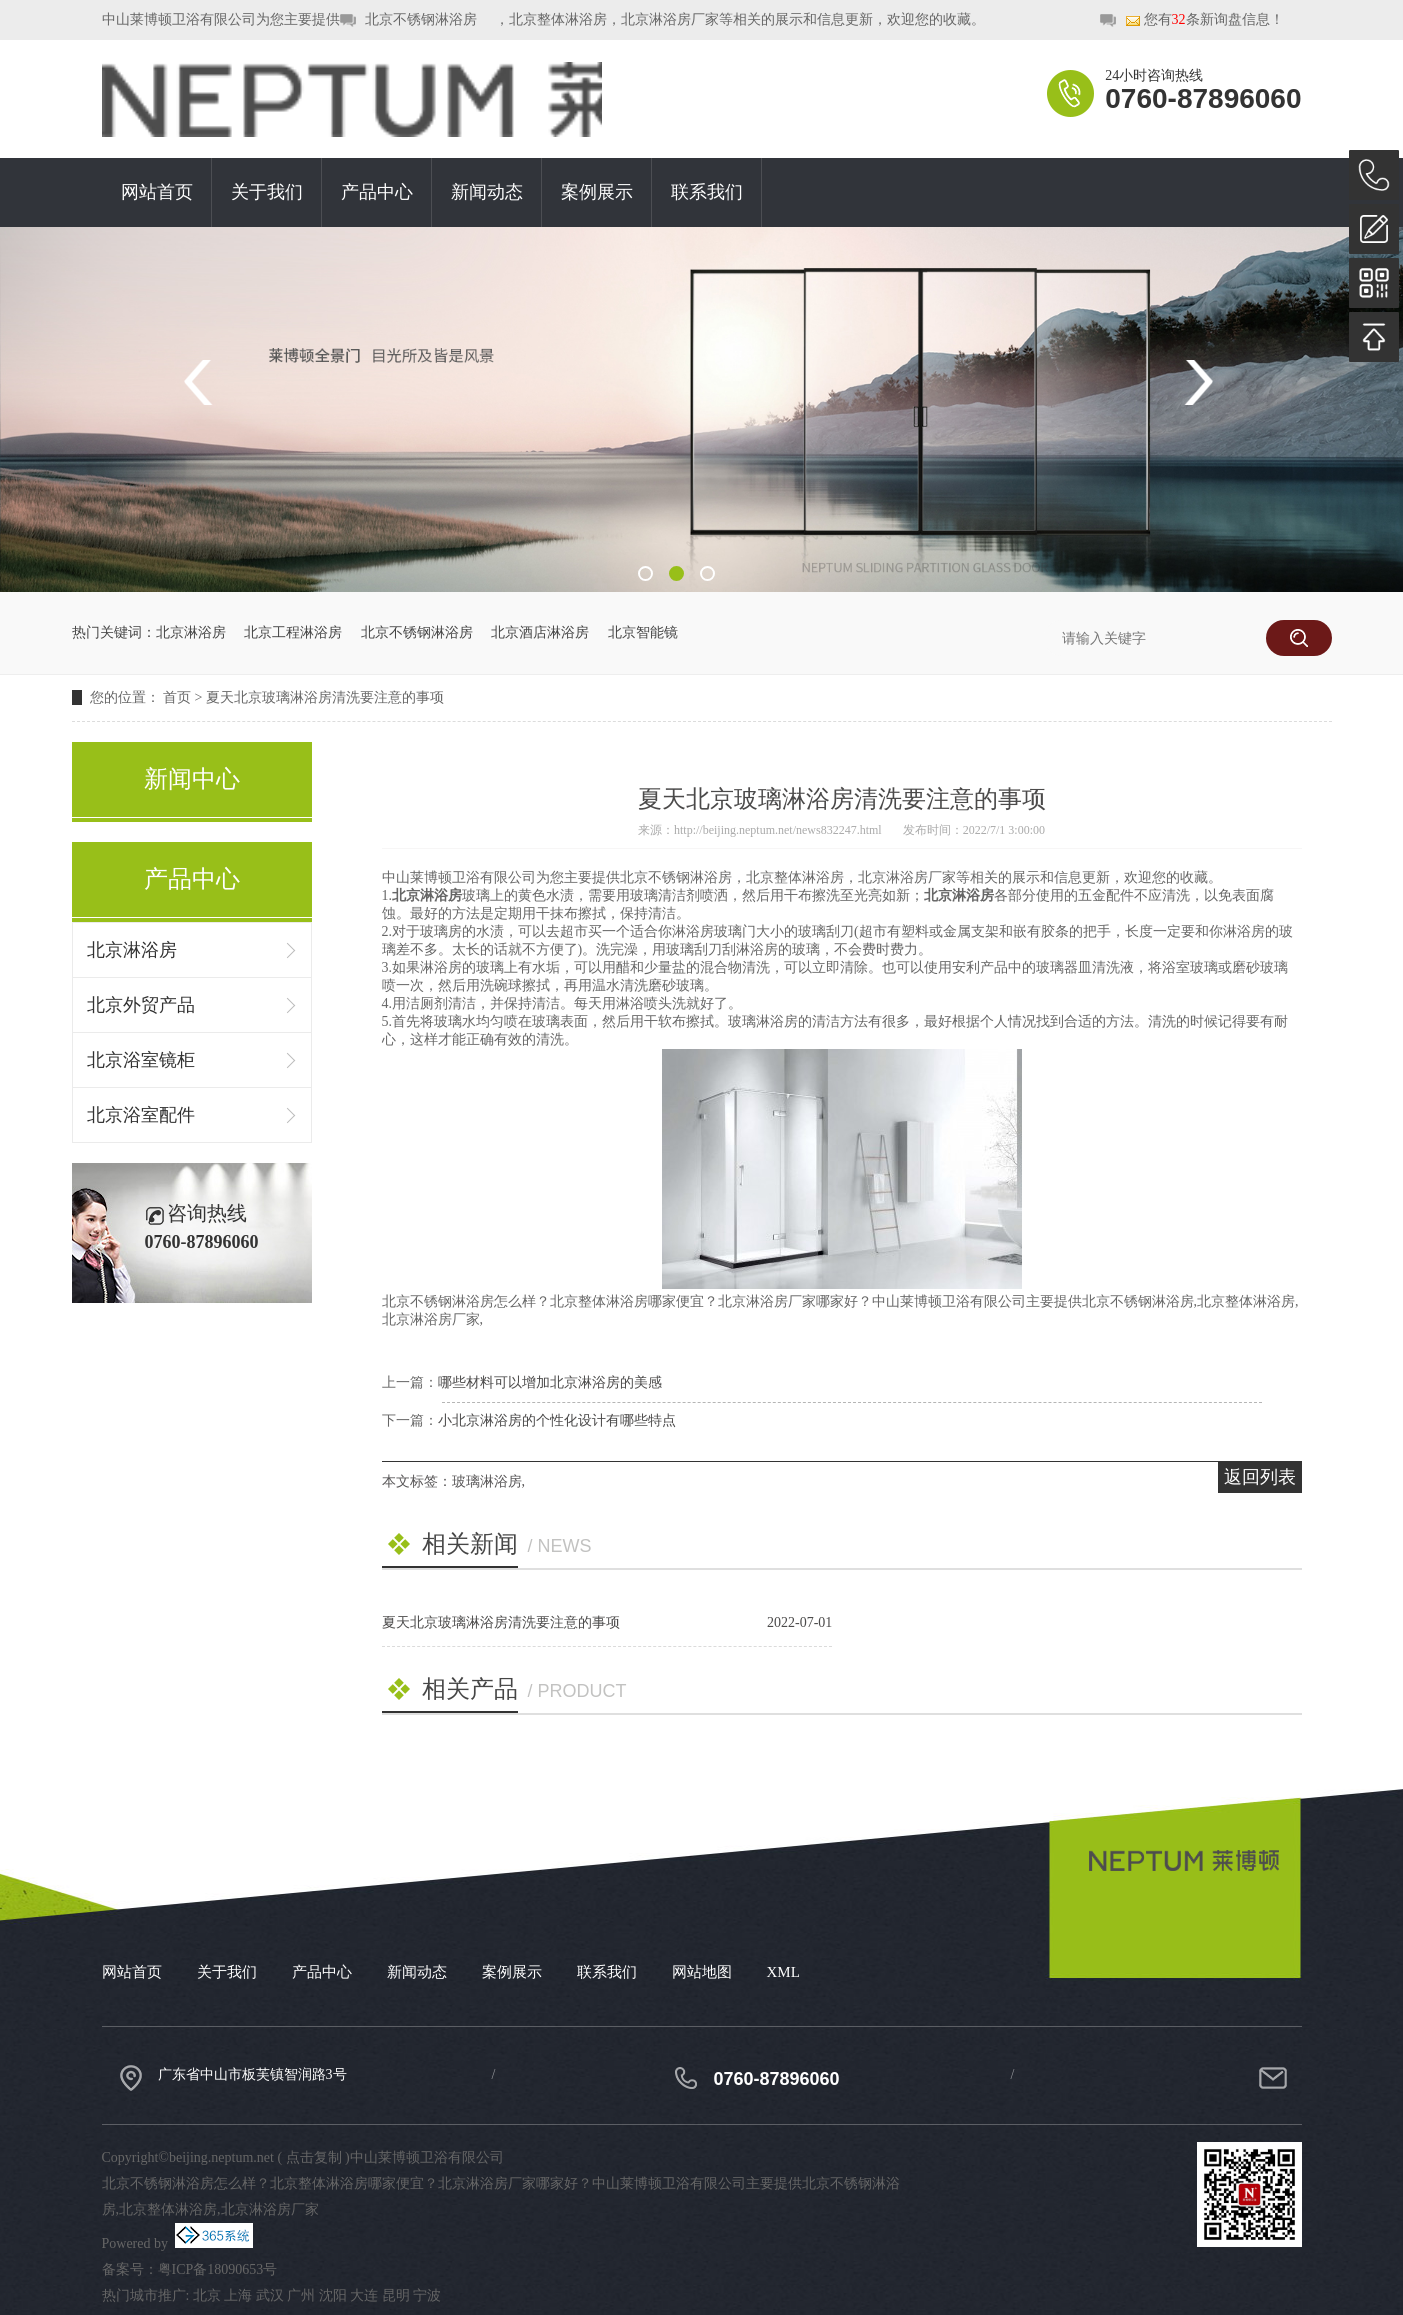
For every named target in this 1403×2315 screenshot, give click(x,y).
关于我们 (267, 192)
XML (783, 1972)
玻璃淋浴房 (487, 1481)
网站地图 (702, 1972)
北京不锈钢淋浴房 (421, 19)
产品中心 (377, 192)
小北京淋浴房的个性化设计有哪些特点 (557, 1420)
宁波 (427, 2295)
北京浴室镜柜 (141, 1060)
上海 (238, 2295)
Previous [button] (204, 382)
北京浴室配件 (141, 1115)
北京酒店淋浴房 (540, 632)
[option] (701, 409)
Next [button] (1198, 382)
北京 (207, 2295)
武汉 (270, 2295)
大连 (364, 2295)
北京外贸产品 (141, 1005)
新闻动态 (487, 192)
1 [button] (645, 573)
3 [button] (707, 573)
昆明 (396, 2295)
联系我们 (707, 192)
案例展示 (597, 192)
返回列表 (1260, 1477)
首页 (177, 697)
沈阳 (333, 2295)
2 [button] (676, 573)
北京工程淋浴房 (293, 632)
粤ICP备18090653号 (218, 2269)
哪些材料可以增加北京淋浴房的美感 (550, 1382)
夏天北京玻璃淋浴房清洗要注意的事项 (325, 697)
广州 (301, 2295)
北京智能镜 (643, 632)
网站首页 (157, 192)
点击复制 (314, 2157)
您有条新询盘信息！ (1204, 20)
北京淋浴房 (191, 632)
